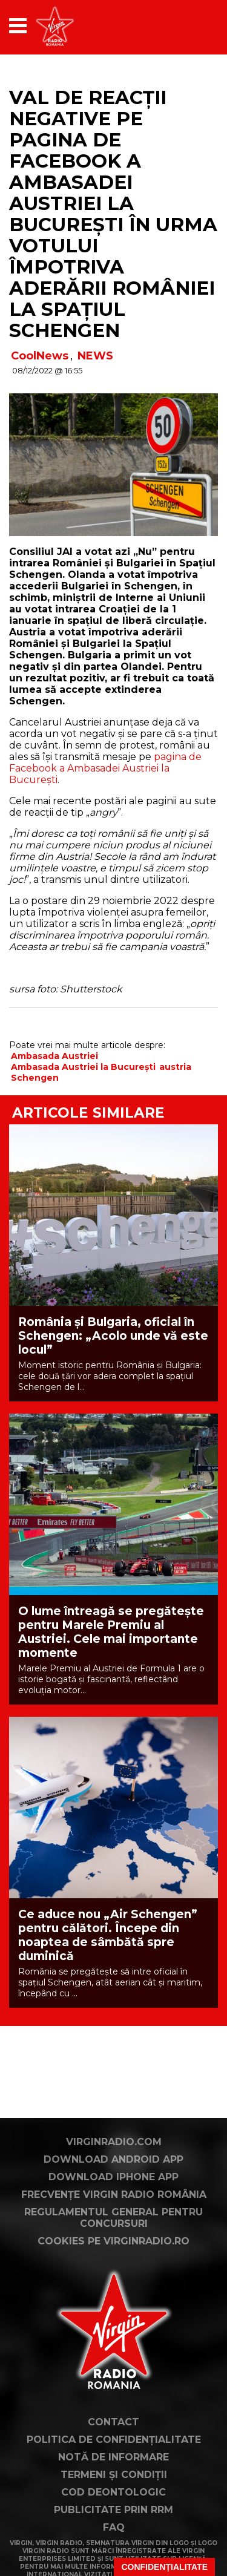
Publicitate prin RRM (113, 2509)
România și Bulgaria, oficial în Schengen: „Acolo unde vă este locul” (113, 1336)
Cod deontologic (113, 2492)
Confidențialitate (164, 2567)
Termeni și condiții (114, 2474)
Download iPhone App (113, 2177)
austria (175, 1066)
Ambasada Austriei (54, 1055)
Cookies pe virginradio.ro (113, 2241)
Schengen (35, 1077)
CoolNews (39, 355)
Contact (113, 2422)
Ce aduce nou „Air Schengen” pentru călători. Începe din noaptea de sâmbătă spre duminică (107, 1935)
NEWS (95, 355)
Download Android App (113, 2159)
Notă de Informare (113, 2457)
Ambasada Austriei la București (83, 1066)
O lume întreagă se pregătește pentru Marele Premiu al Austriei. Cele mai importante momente (111, 1632)
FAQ (114, 2527)
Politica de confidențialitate (114, 2439)
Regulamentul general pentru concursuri (113, 2217)
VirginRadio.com (114, 2142)
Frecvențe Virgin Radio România (113, 2194)
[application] (187, 26)
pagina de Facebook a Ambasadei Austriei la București (105, 768)
